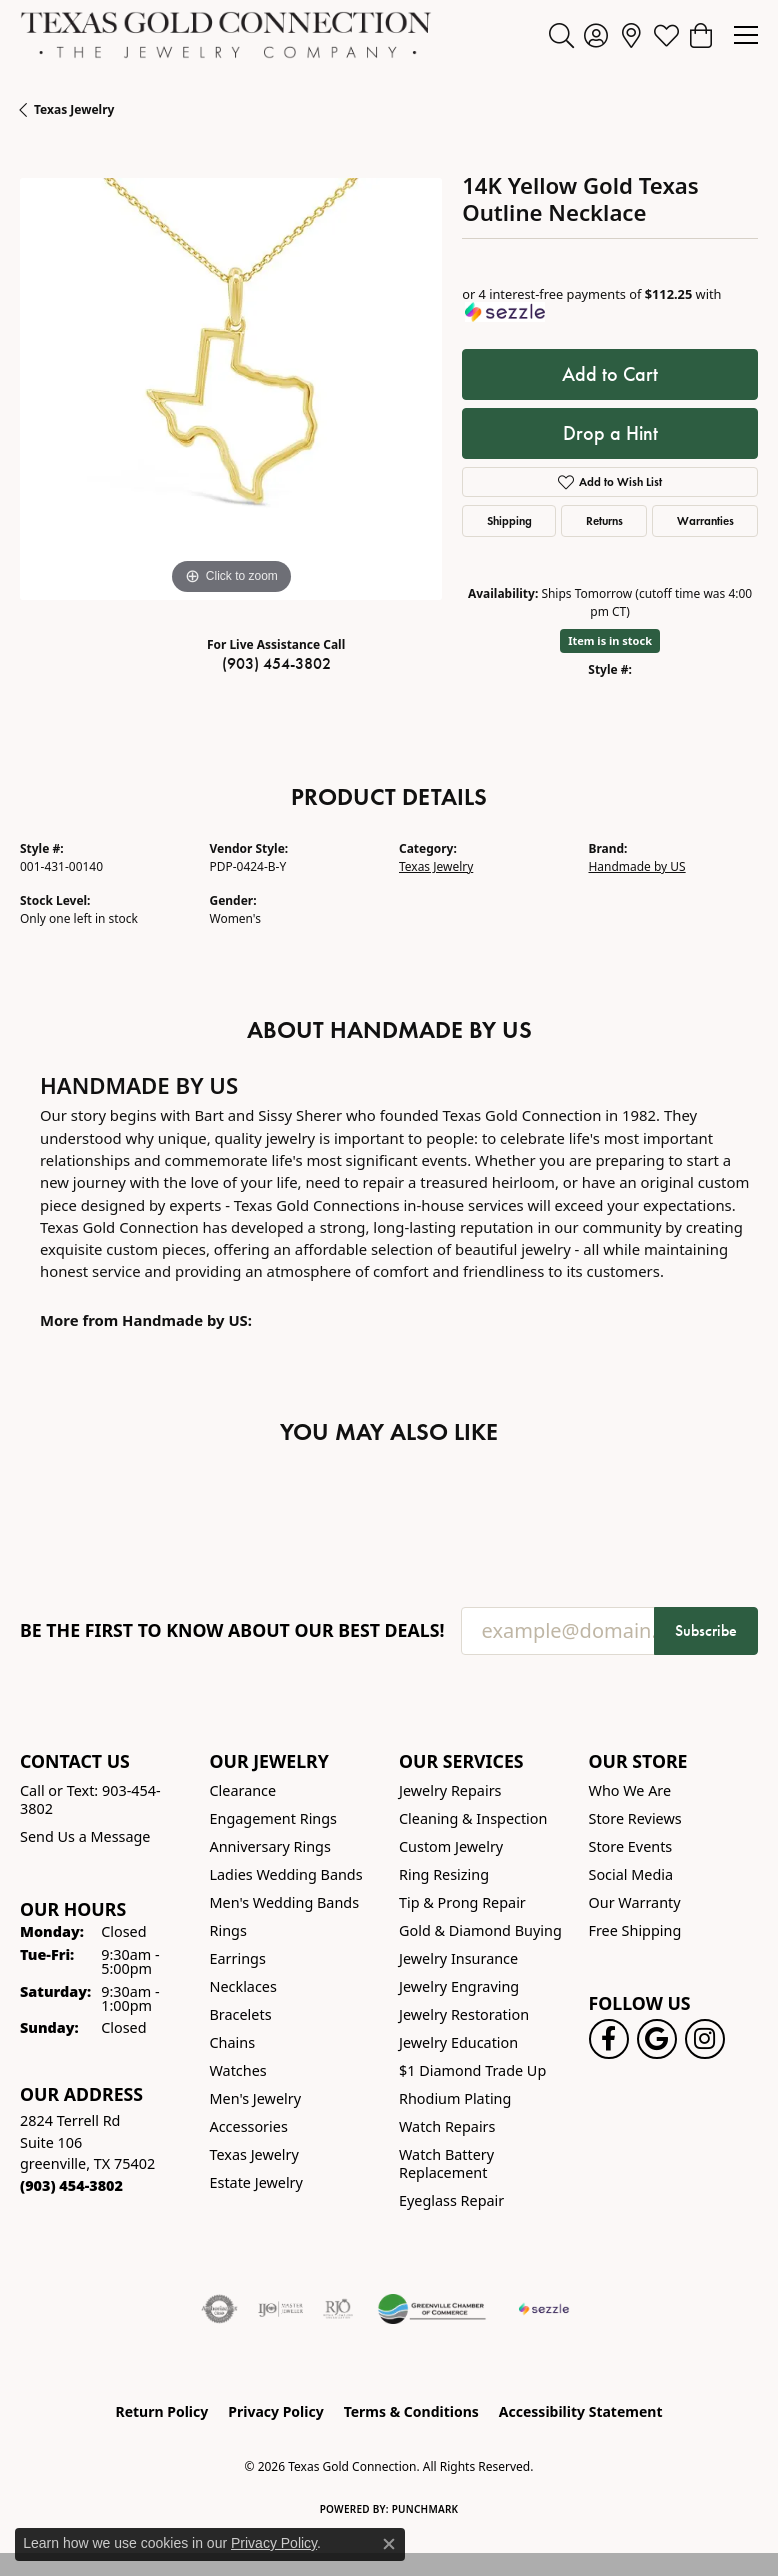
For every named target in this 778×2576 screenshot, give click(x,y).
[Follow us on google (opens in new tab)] (657, 2039)
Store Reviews (635, 1818)
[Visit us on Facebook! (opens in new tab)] (609, 2039)
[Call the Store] (71, 2185)
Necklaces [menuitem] (243, 1986)
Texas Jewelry (74, 109)
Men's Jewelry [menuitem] (256, 2098)
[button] (561, 35)
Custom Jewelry (451, 1846)
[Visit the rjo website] (338, 2309)
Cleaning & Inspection (473, 1818)
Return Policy (162, 2411)
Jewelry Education (458, 2042)
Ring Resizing (444, 1874)
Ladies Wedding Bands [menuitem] (286, 1874)
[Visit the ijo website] (280, 2309)
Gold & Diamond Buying (480, 1930)
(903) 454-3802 (276, 663)
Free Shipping (635, 1930)
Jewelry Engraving (459, 1986)
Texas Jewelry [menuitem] (254, 2154)
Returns (604, 520)
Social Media (631, 1874)
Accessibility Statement (581, 2411)
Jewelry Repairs (450, 1790)
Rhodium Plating (455, 2098)
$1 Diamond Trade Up (472, 2070)
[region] (231, 389)
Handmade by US (637, 866)
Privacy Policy (275, 2411)
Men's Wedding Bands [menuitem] (285, 1902)
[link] (631, 35)
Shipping (509, 520)
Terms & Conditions (411, 2411)
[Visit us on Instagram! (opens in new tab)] (705, 2039)
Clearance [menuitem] (243, 1790)
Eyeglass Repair (451, 2200)
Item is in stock (610, 640)
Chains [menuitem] (233, 2042)
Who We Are (630, 1790)
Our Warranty (635, 1902)
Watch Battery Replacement (446, 2163)
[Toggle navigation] (746, 35)
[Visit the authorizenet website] (219, 2309)
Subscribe (706, 1630)
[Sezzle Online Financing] (543, 2309)
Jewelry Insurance (458, 1958)
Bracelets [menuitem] (241, 2014)
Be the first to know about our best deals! (232, 1630)
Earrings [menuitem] (238, 1958)
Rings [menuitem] (228, 1930)
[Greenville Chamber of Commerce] (432, 2309)
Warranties (705, 520)
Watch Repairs (447, 2126)
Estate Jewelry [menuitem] (256, 2182)
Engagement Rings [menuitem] (274, 1818)
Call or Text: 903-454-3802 (90, 1799)
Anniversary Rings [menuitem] (270, 1846)
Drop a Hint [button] (610, 433)
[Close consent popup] (389, 2544)
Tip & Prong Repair (462, 1902)
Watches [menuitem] (238, 2070)
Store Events (631, 1846)
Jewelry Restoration (464, 2014)
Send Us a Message (85, 1836)
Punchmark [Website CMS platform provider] (425, 2509)
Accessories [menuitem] (249, 2126)
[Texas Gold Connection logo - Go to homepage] (226, 35)
